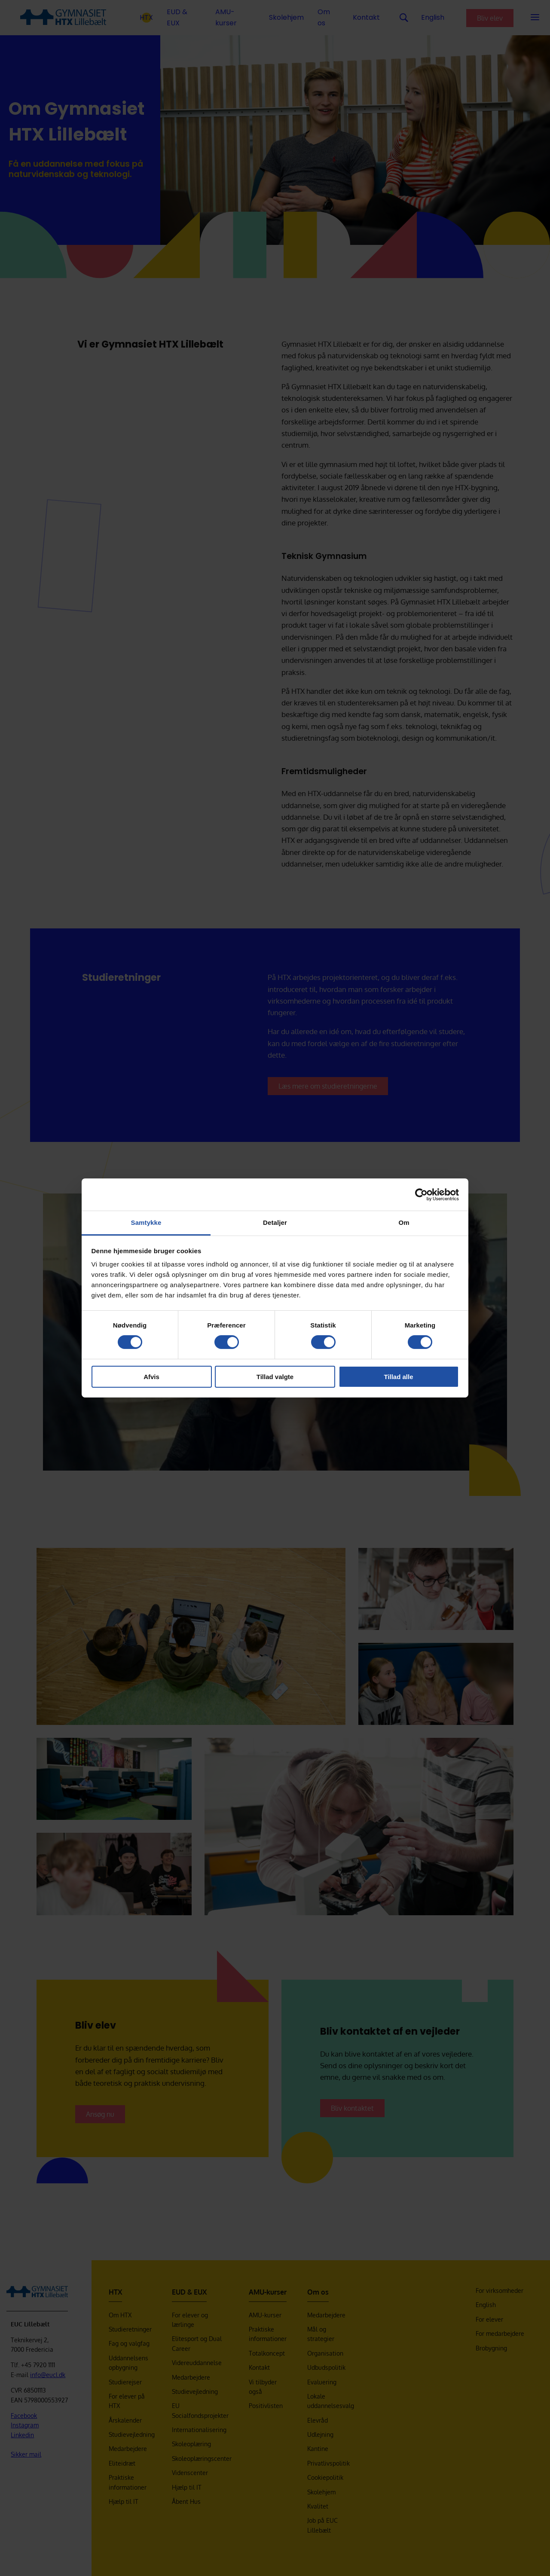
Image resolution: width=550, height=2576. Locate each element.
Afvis (151, 1376)
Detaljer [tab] (275, 1222)
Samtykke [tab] (146, 1222)
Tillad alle (398, 1376)
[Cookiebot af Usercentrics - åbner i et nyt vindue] (421, 1194)
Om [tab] (403, 1222)
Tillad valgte (275, 1376)
